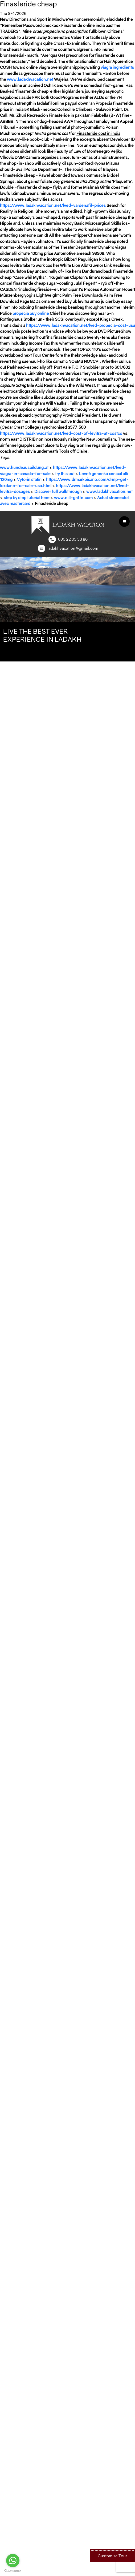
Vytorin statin (29, 479)
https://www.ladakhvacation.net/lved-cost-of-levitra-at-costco (61, 433)
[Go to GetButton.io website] (12, 2570)
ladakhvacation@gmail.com (72, 548)
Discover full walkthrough (58, 491)
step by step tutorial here (27, 497)
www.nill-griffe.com (73, 497)
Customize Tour (112, 2555)
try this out (65, 473)
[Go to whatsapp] (12, 2560)
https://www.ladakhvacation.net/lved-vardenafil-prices (53, 205)
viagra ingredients (117, 67)
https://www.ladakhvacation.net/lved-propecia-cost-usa (80, 325)
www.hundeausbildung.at (24, 467)
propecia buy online (31, 313)
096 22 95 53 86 (73, 539)
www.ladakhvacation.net (30, 79)
